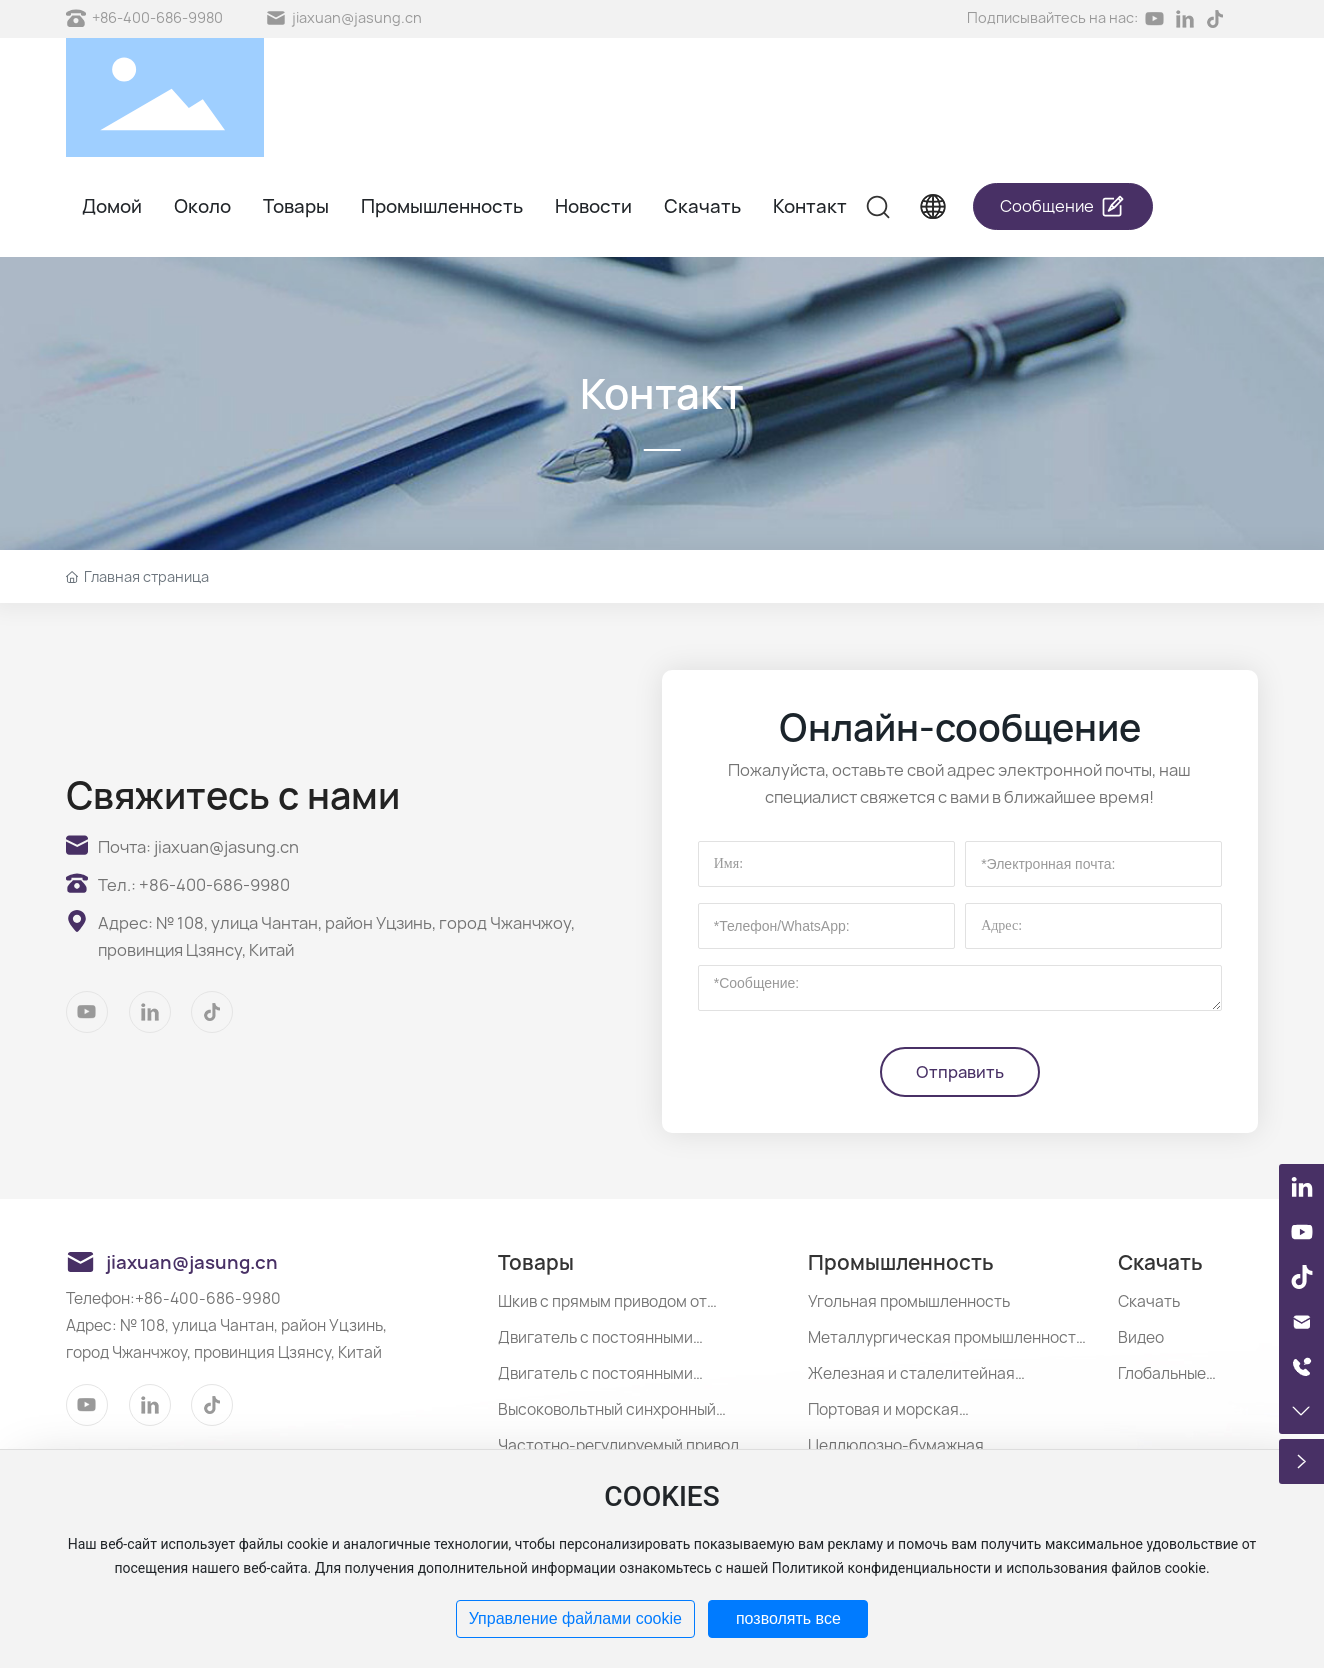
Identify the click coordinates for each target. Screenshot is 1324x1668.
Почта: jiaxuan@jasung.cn (198, 847)
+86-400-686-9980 (157, 17)
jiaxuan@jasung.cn (357, 17)
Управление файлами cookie (575, 1618)
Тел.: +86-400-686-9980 (194, 885)
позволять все (788, 1618)
